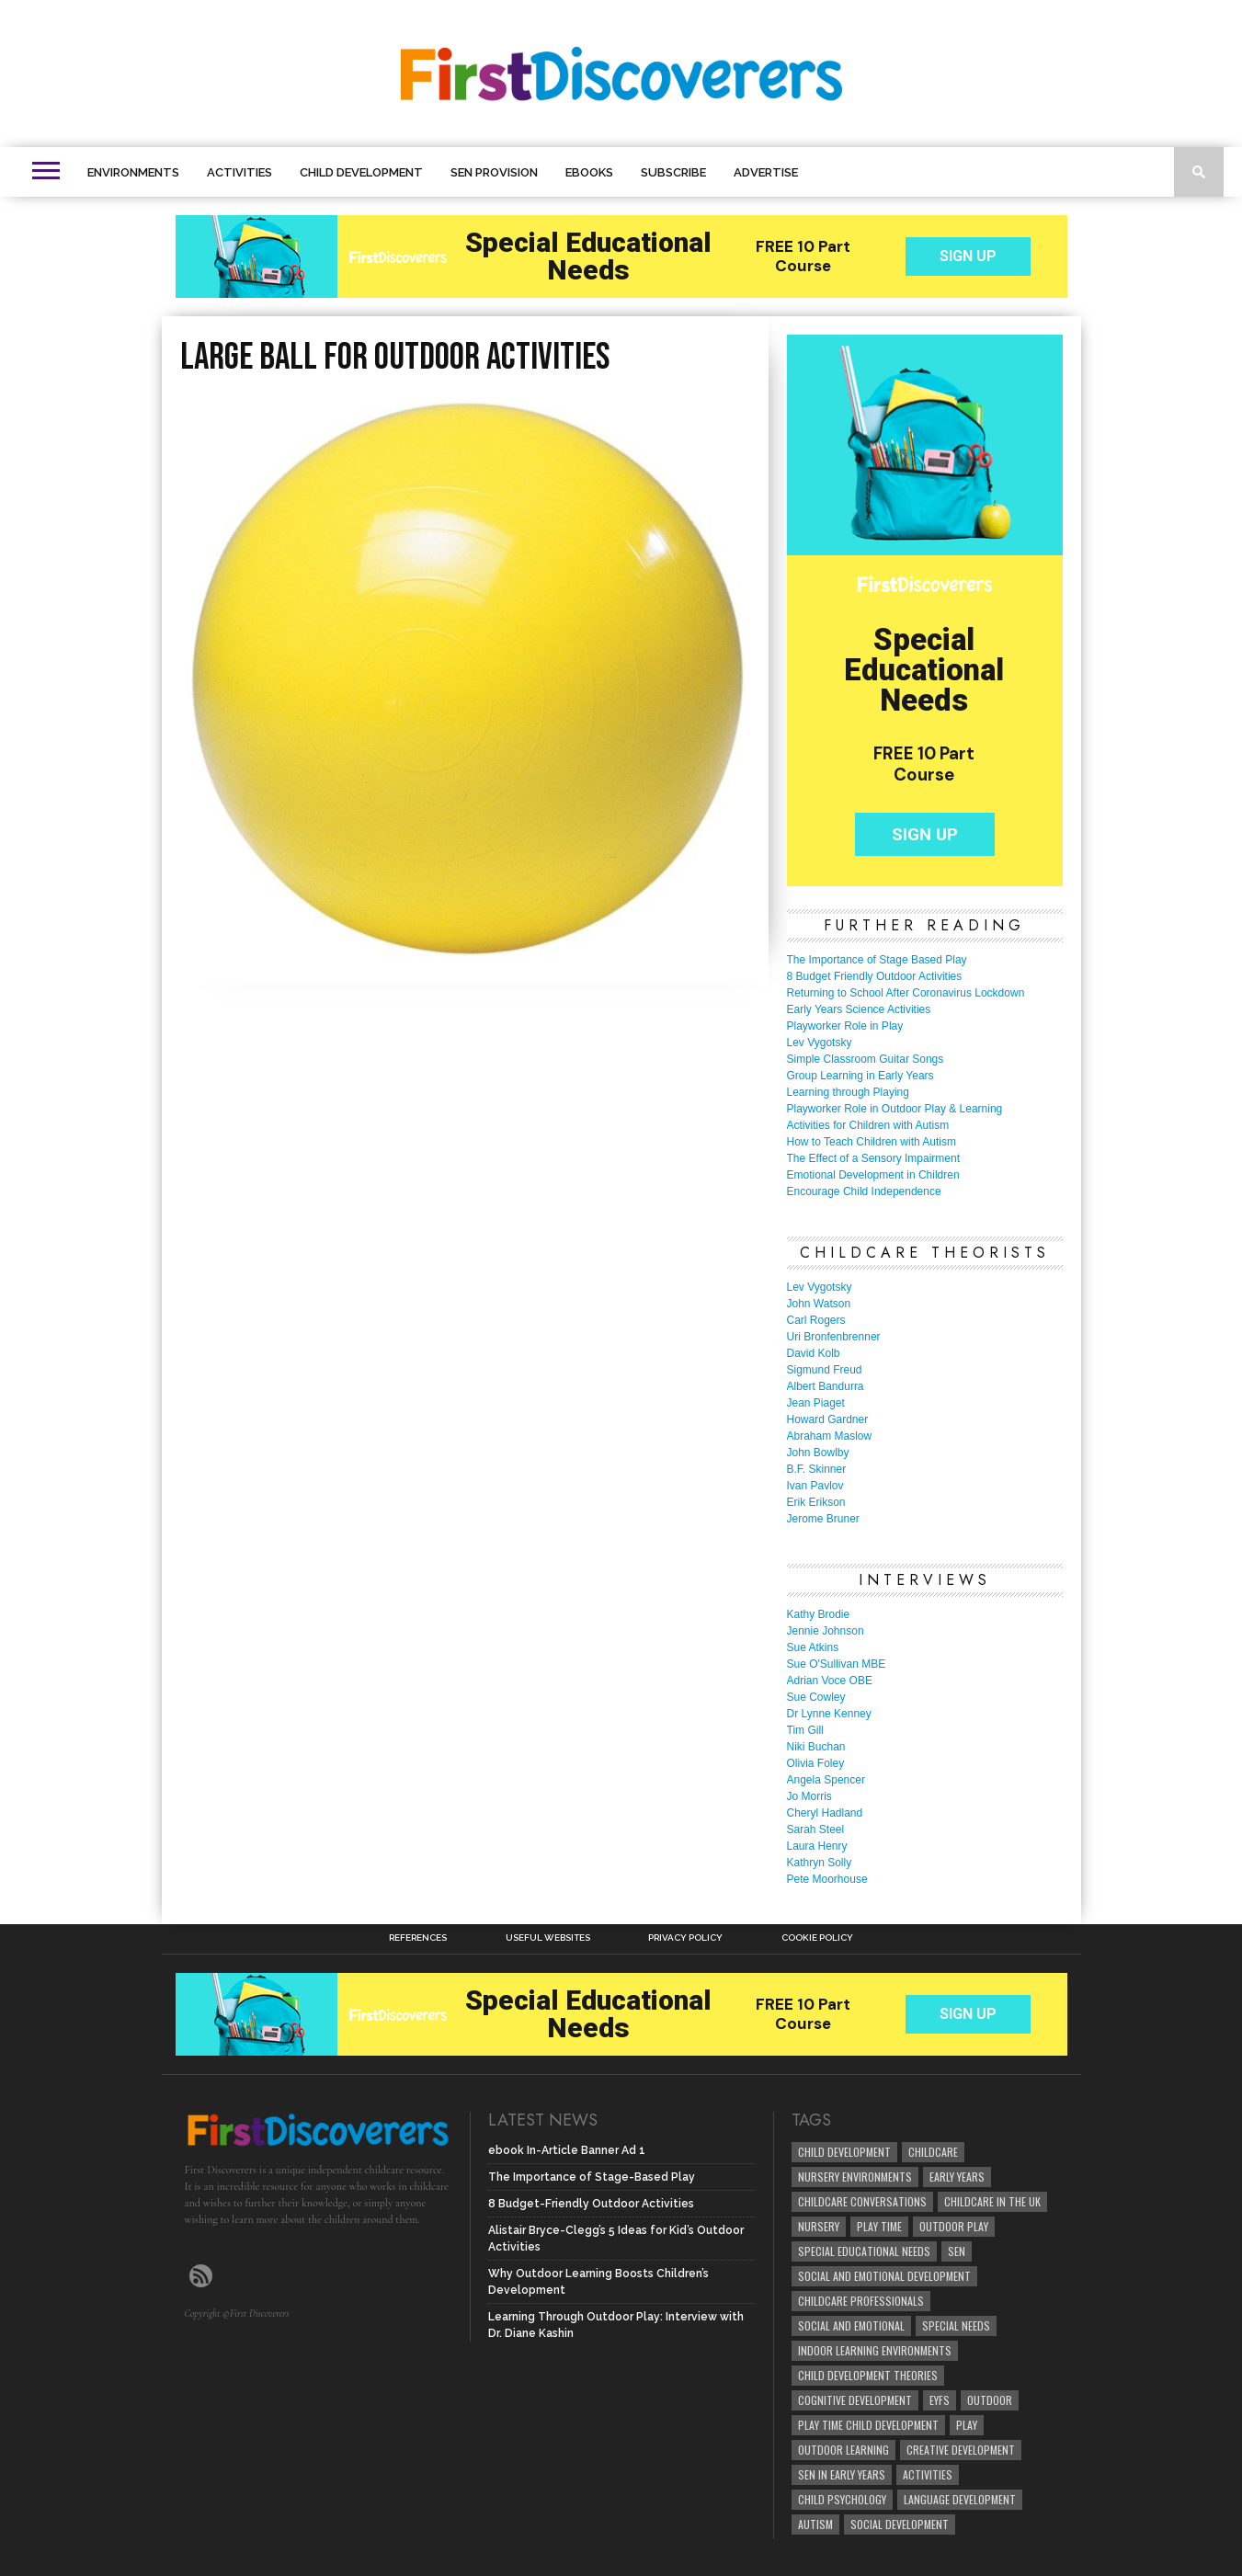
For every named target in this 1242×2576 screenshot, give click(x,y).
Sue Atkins (813, 1647)
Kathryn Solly (819, 1862)
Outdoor (989, 2400)
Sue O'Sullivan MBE (836, 1664)
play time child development (868, 2425)
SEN (956, 2251)
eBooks (589, 172)
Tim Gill (805, 1730)
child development (844, 2152)
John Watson (819, 1303)
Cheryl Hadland (825, 1813)
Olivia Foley (816, 1763)
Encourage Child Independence (864, 1191)
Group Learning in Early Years (860, 1075)
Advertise (766, 172)
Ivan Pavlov (815, 1485)
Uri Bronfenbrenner (834, 1336)
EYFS (939, 2400)
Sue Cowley (816, 1697)
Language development (960, 2499)
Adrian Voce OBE (829, 1680)
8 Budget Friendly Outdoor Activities (875, 976)
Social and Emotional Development (884, 2276)
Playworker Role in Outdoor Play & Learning (895, 1108)
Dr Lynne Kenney (829, 1713)
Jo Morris (809, 1796)
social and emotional (851, 2325)
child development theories (868, 2375)
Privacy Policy (685, 1938)
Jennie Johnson (825, 1630)
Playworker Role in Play (845, 1026)
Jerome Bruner (823, 1518)
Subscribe (673, 172)
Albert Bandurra (825, 1386)
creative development (960, 2449)
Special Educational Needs (864, 2251)
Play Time (879, 2226)
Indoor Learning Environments (874, 2350)
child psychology (842, 2499)
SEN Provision (494, 172)
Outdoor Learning (843, 2449)
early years (957, 2176)
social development (899, 2524)
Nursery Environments (855, 2176)
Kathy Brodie (818, 1614)
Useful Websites (548, 1938)
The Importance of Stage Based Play (877, 959)
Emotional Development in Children (873, 1174)
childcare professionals (861, 2300)
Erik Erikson (816, 1502)
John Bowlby (818, 1452)
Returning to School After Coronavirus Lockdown (906, 992)
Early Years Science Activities (859, 1009)
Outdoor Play (953, 2226)
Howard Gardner (828, 1419)
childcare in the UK (992, 2201)
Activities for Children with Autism (868, 1125)
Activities (239, 172)
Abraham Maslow (829, 1436)
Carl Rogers (816, 1320)
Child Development (361, 172)
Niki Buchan (816, 1746)
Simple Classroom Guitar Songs (865, 1059)
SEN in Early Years (841, 2474)
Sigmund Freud (824, 1369)
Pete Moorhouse (827, 1879)
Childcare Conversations (862, 2201)
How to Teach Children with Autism (872, 1141)
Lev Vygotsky (819, 1042)
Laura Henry (817, 1846)
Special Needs (956, 2325)
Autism (815, 2524)
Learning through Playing (848, 1092)
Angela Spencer (826, 1779)
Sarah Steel (816, 1829)
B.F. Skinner (817, 1469)
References (418, 1938)
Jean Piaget (816, 1402)
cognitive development (855, 2400)
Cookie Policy (817, 1938)
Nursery (818, 2226)
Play (966, 2425)
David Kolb (813, 1353)
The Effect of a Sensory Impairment (874, 1158)
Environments (133, 172)
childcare (933, 2152)
